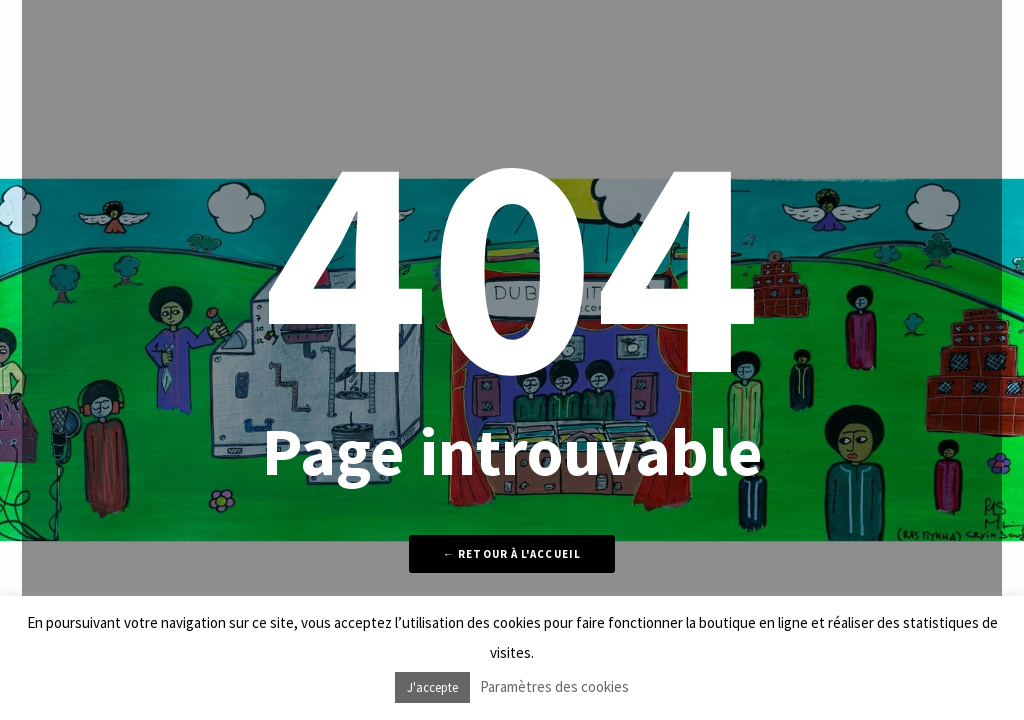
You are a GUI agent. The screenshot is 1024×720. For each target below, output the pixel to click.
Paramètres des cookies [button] (554, 686)
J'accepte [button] (432, 687)
